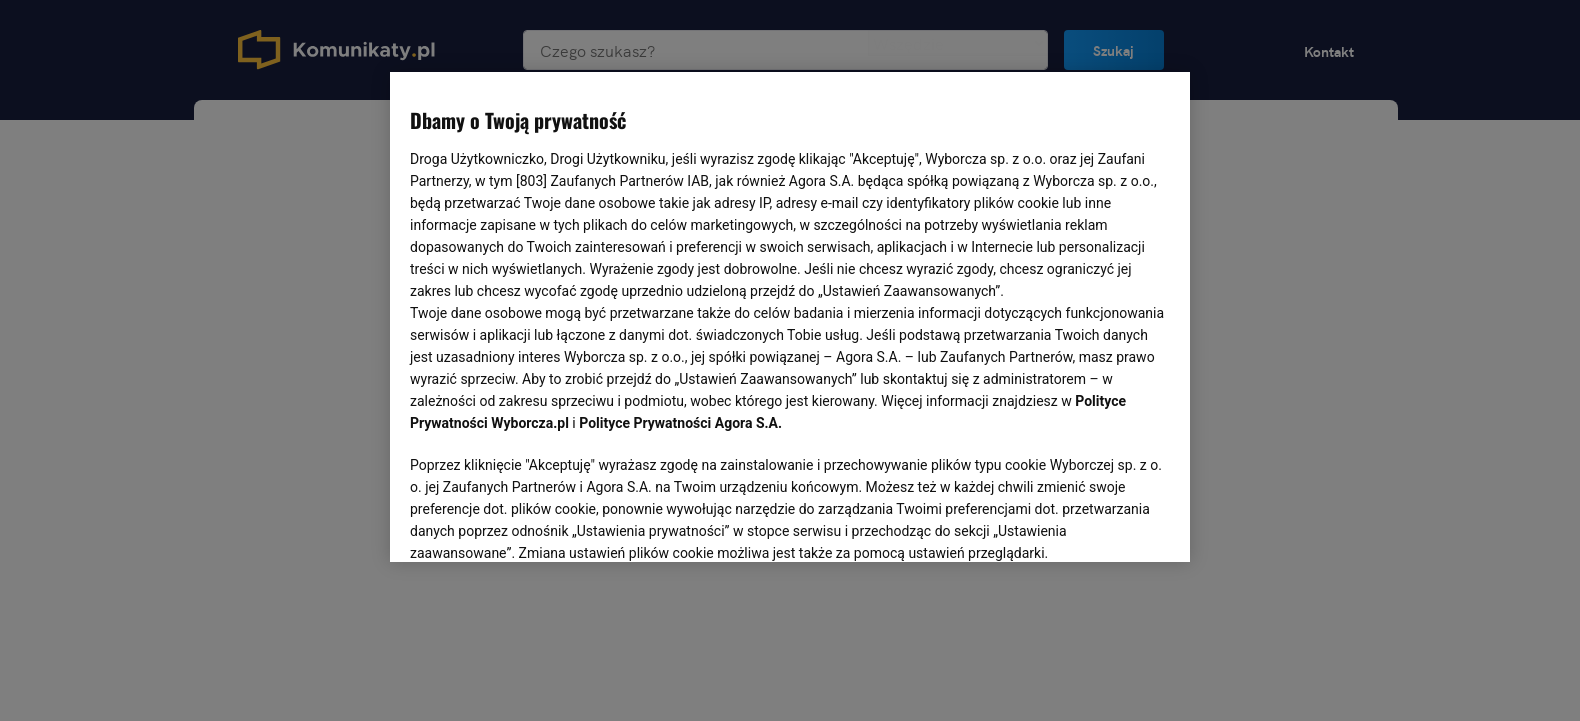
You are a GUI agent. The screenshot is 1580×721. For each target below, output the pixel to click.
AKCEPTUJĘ (1102, 523)
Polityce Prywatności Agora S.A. (680, 423)
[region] (790, 315)
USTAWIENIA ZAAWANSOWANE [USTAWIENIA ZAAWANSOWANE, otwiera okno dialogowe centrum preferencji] (540, 522)
